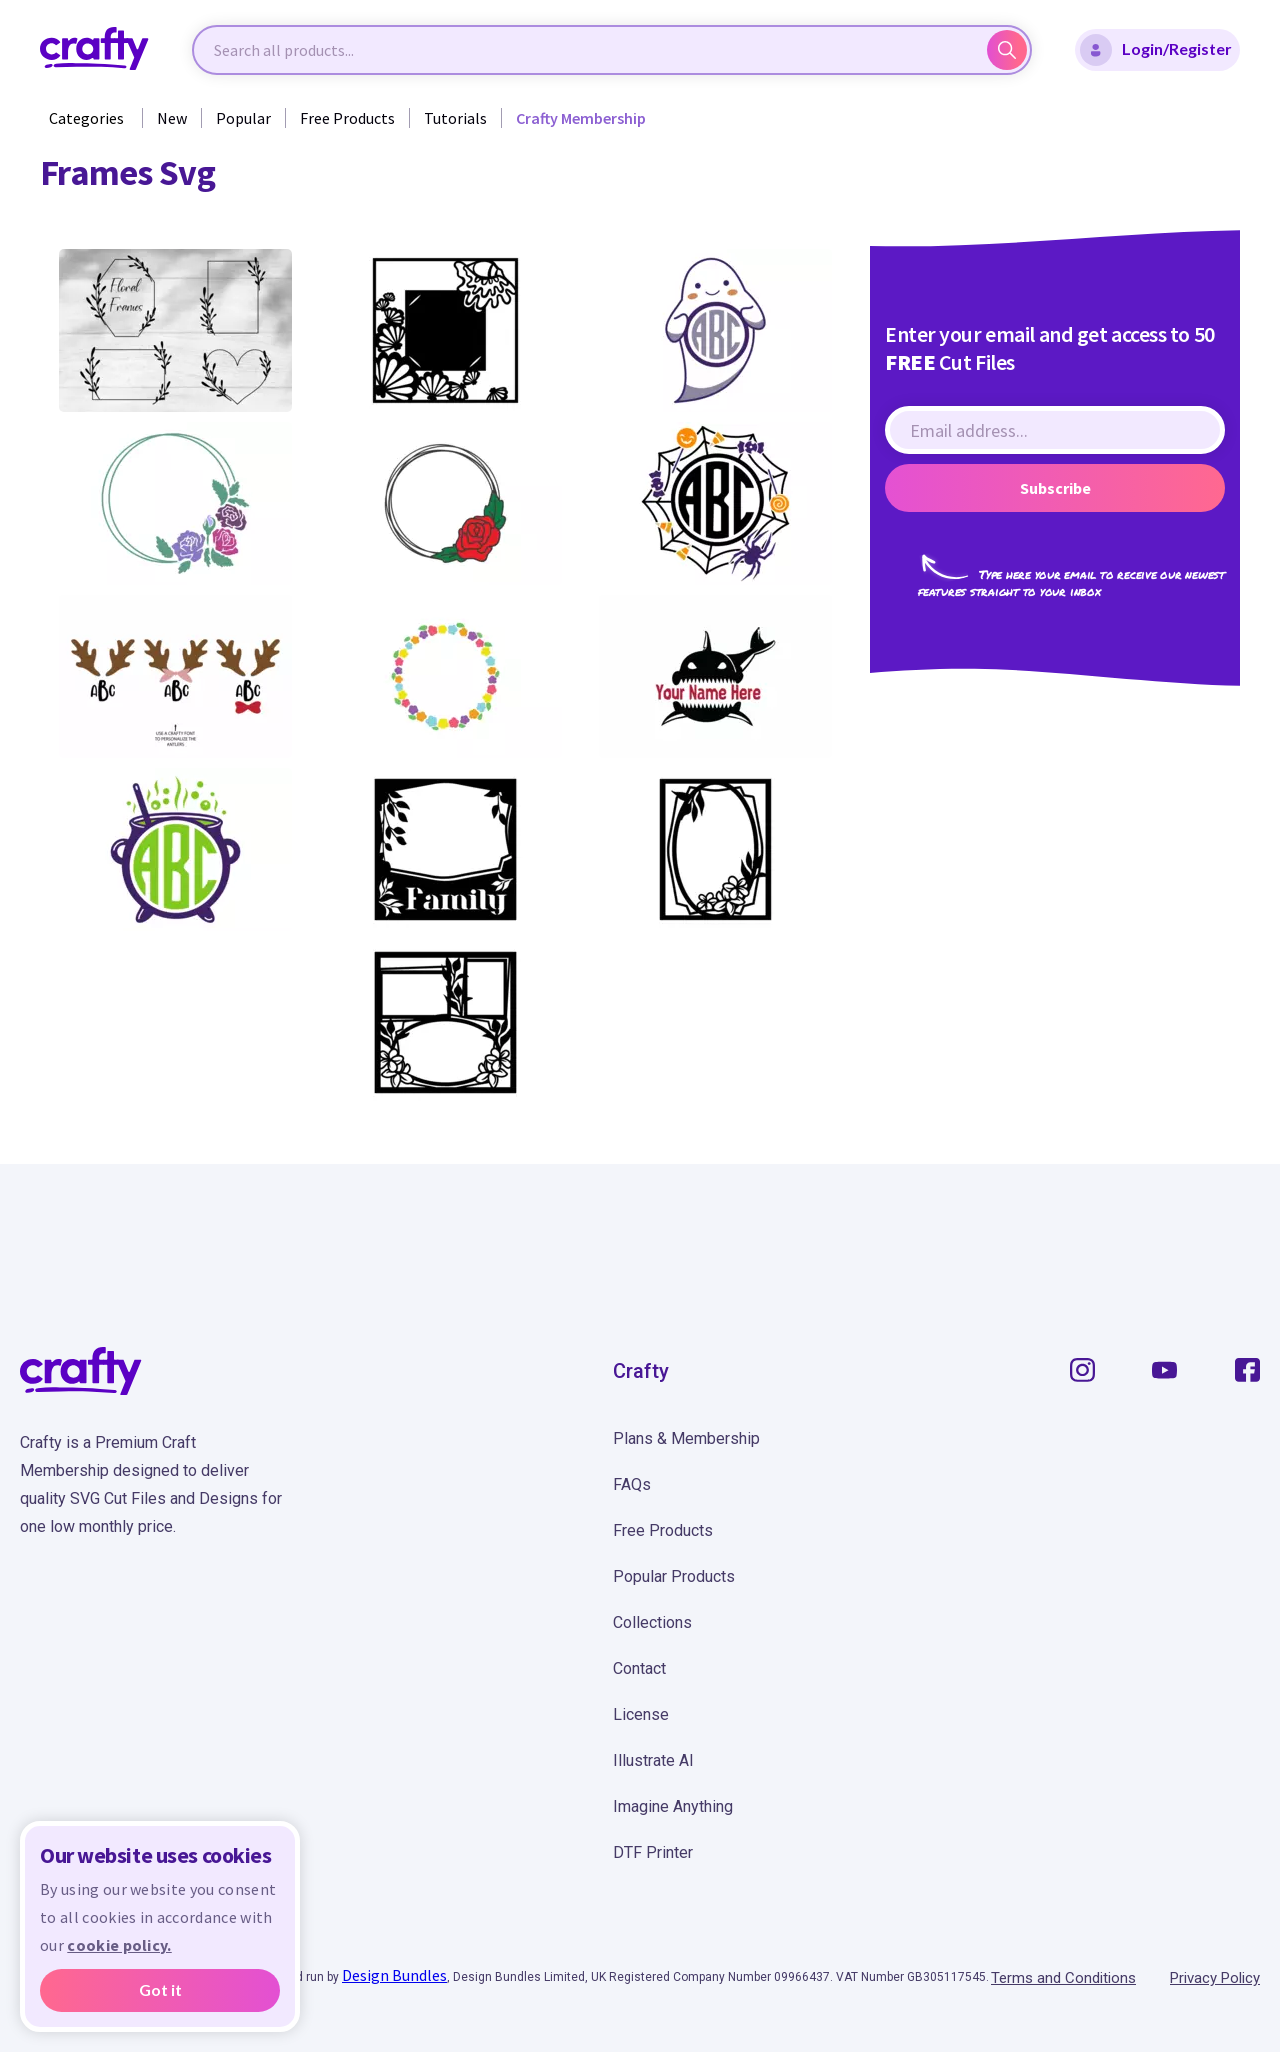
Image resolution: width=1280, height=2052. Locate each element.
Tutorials (455, 118)
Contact (639, 1668)
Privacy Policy (1215, 1978)
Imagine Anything (673, 1806)
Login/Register (1156, 50)
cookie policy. (119, 1945)
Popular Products (674, 1576)
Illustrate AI (653, 1760)
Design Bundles (394, 1975)
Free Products (347, 118)
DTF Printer (653, 1852)
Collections (652, 1622)
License (641, 1714)
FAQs (632, 1484)
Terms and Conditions (1063, 1978)
